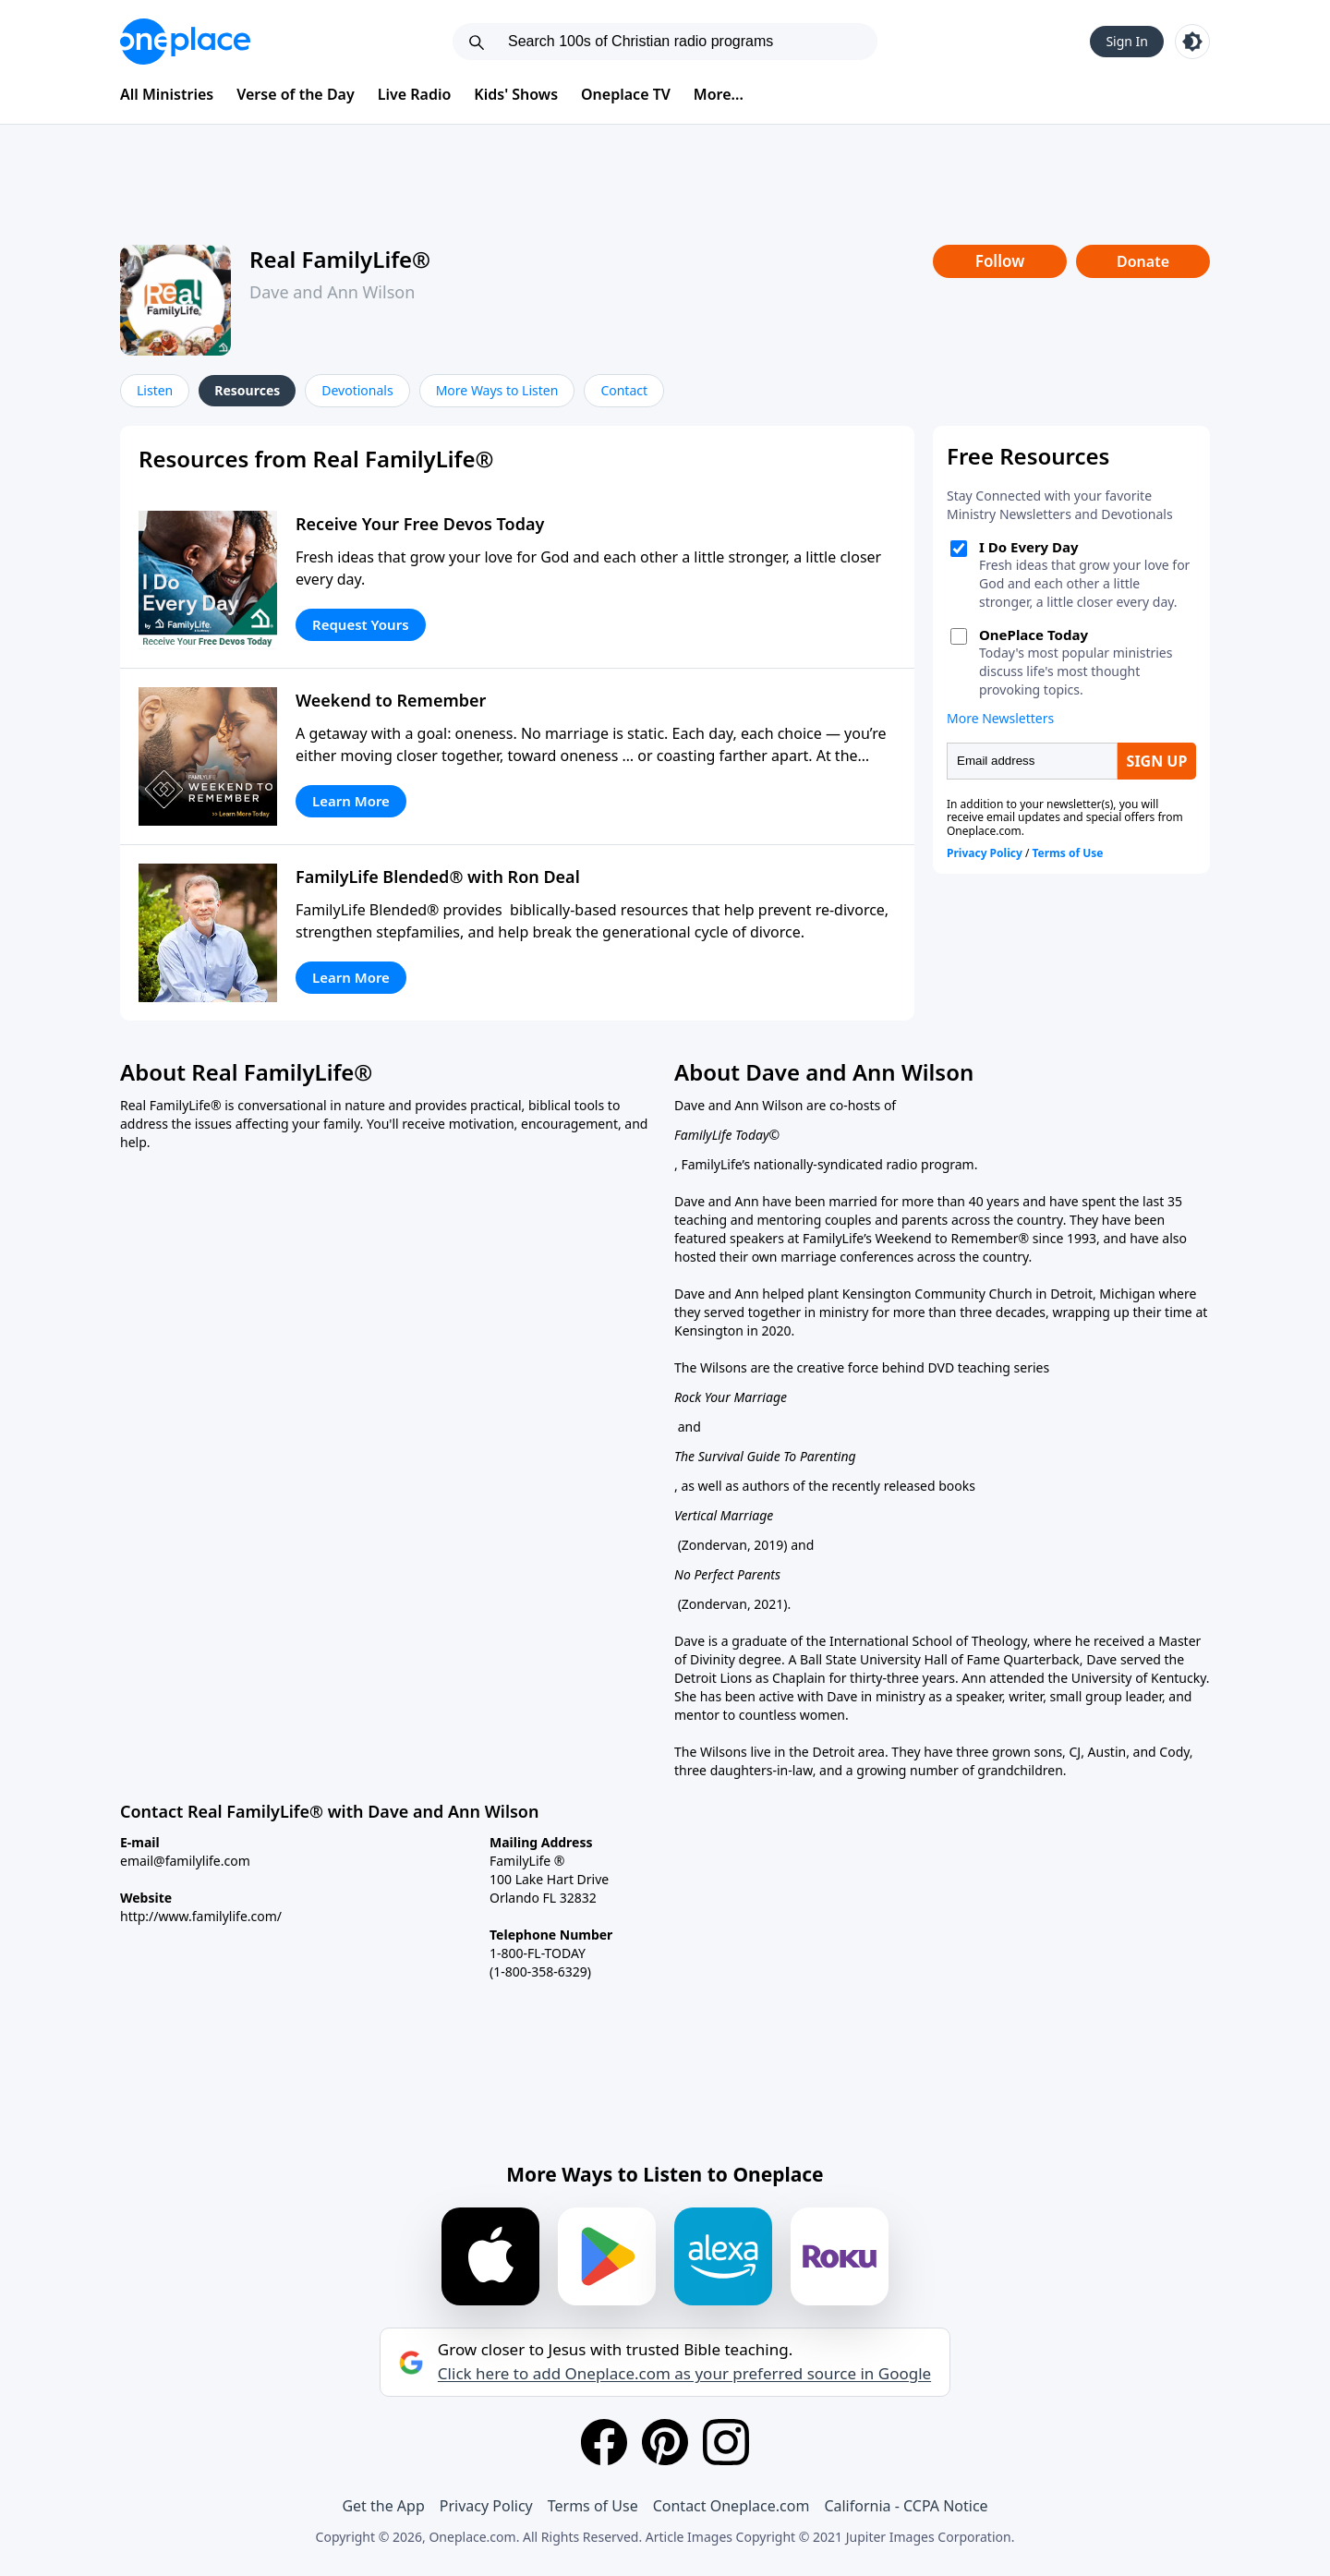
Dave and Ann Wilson (332, 292)
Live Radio (415, 94)
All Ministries (166, 94)
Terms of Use (593, 2506)
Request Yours (360, 624)
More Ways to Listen (497, 390)
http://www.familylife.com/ (201, 1916)
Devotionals (357, 390)
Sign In (1127, 41)
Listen (155, 390)
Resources (247, 390)
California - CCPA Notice (905, 2506)
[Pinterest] (665, 2442)
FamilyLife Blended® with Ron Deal (438, 876)
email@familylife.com (185, 1860)
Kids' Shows (516, 94)
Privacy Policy (486, 2506)
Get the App (383, 2506)
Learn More (351, 801)
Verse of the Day (295, 94)
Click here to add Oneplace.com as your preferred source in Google (684, 2374)
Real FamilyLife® (339, 259)
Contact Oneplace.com (731, 2506)
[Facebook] (604, 2442)
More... (719, 94)
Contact (623, 390)
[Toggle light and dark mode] (1192, 41)
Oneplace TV (626, 94)
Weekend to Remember (391, 700)
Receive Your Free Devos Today (420, 524)
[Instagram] (726, 2442)
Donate (1143, 261)
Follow (1000, 261)
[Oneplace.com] (185, 41)
